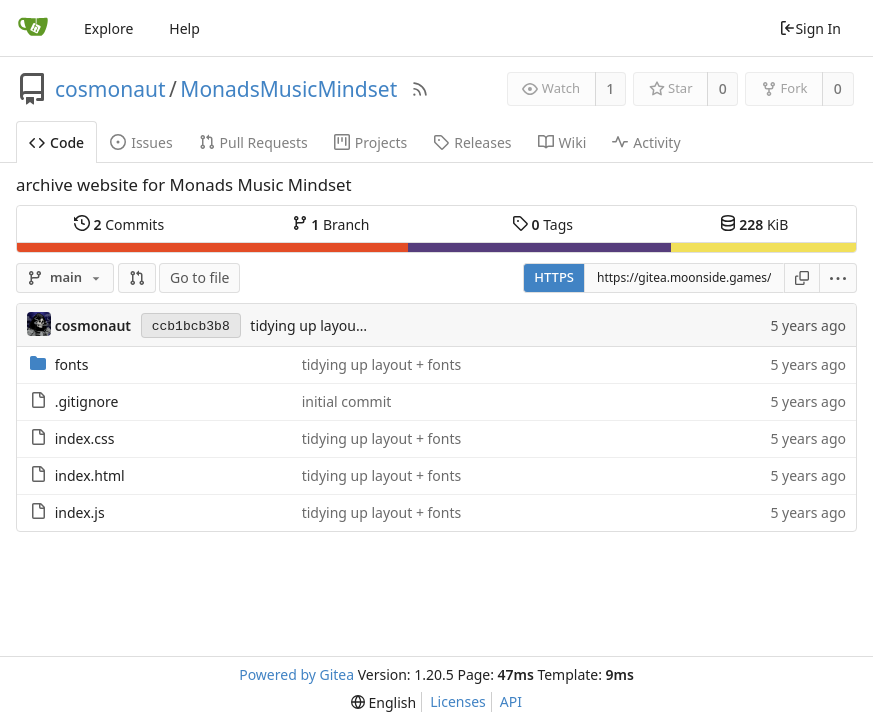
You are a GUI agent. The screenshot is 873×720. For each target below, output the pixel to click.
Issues (141, 142)
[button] (137, 278)
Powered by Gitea (296, 674)
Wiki (562, 142)
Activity (646, 142)
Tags (542, 224)
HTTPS (554, 277)
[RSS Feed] (420, 89)
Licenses (458, 701)
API (511, 701)
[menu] (838, 278)
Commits (119, 224)
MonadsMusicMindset (288, 89)
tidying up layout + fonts (330, 325)
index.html (90, 475)
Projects (370, 142)
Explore (108, 28)
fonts (72, 364)
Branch (331, 224)
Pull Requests (253, 142)
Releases (472, 142)
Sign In (810, 28)
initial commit (347, 401)
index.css (85, 438)
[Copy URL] (802, 278)
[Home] (33, 28)
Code (56, 142)
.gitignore (87, 401)
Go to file (199, 277)
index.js (80, 512)
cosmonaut (110, 89)
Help (184, 28)
